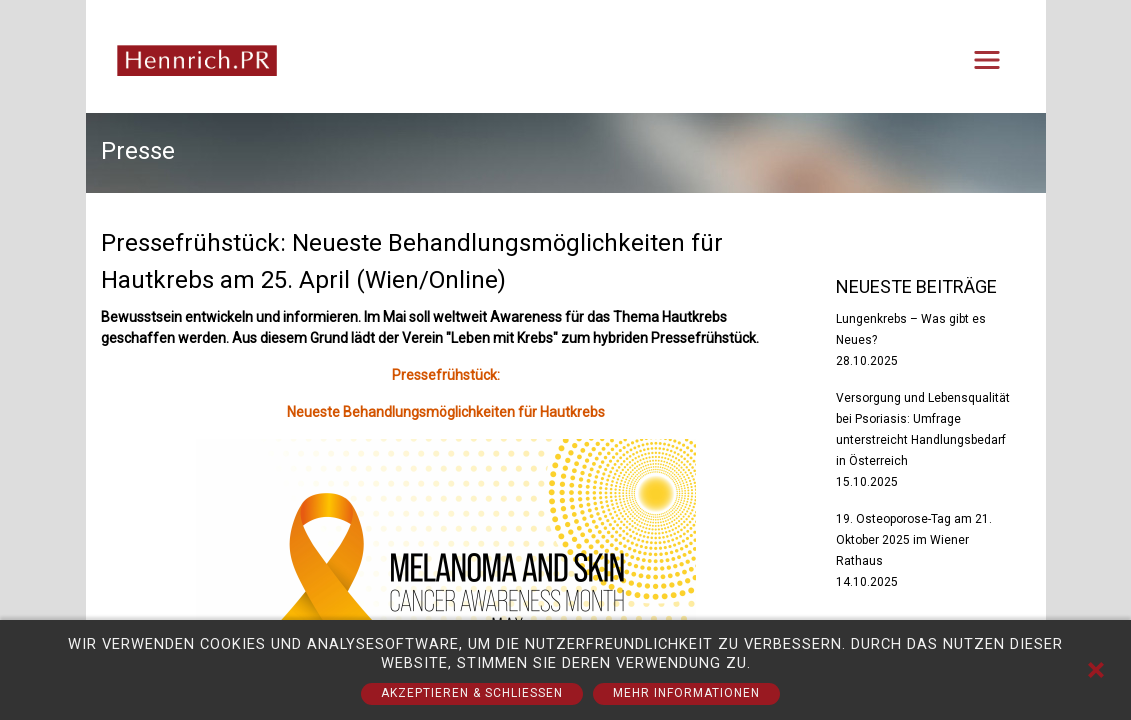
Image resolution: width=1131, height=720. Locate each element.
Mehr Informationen (686, 693)
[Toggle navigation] (987, 60)
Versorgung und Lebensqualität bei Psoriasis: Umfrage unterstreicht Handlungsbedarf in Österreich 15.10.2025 (923, 440)
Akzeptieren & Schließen (472, 693)
